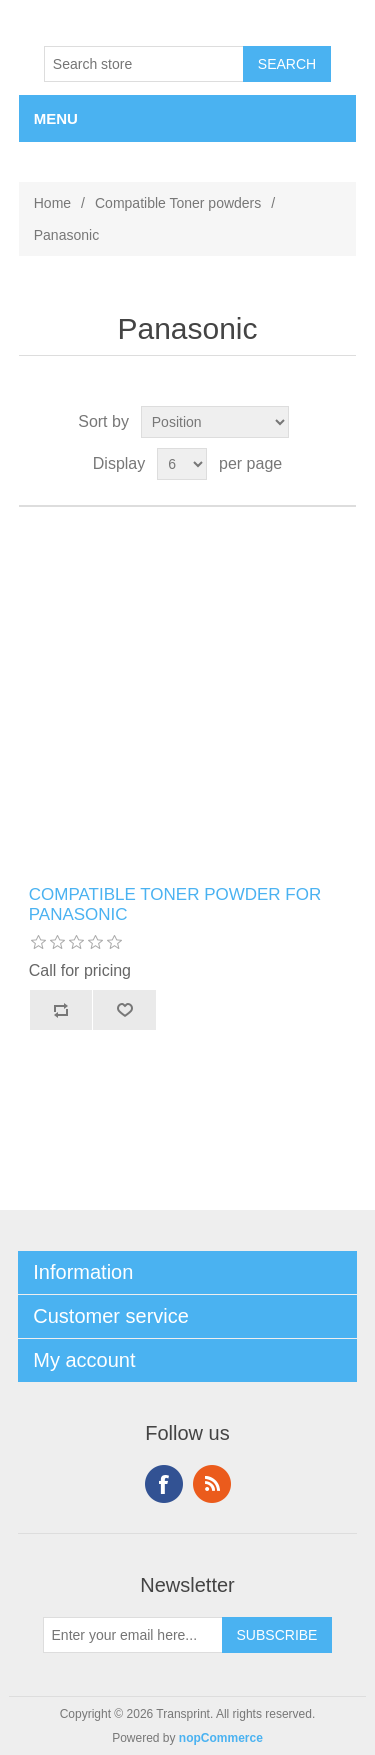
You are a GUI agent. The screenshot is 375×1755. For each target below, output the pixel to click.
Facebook (164, 1484)
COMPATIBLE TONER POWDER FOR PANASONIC (175, 904)
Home (52, 203)
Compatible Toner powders (178, 203)
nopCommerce (221, 1738)
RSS (212, 1484)
